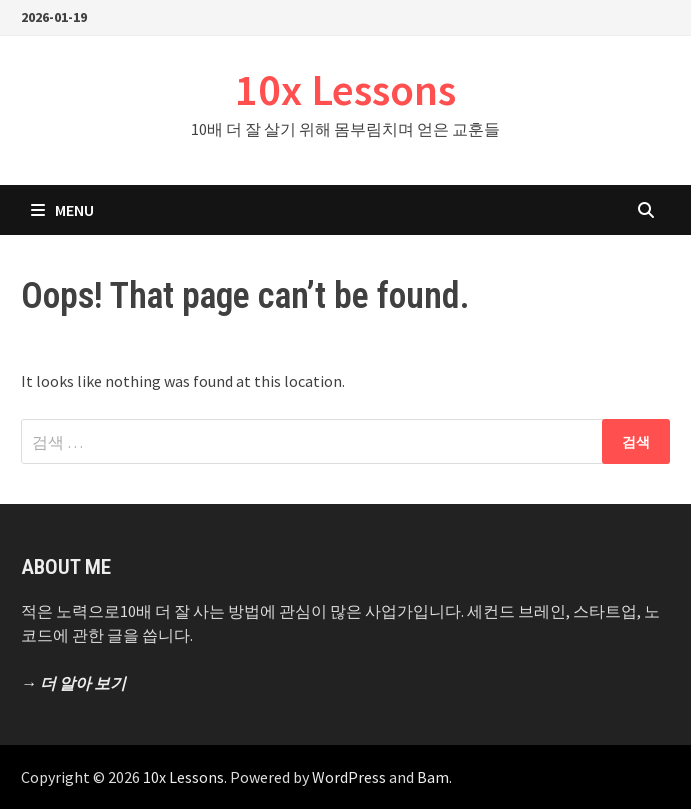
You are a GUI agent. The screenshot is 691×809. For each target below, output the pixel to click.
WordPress (349, 777)
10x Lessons (345, 89)
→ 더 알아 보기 (73, 683)
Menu (62, 210)
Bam (433, 777)
